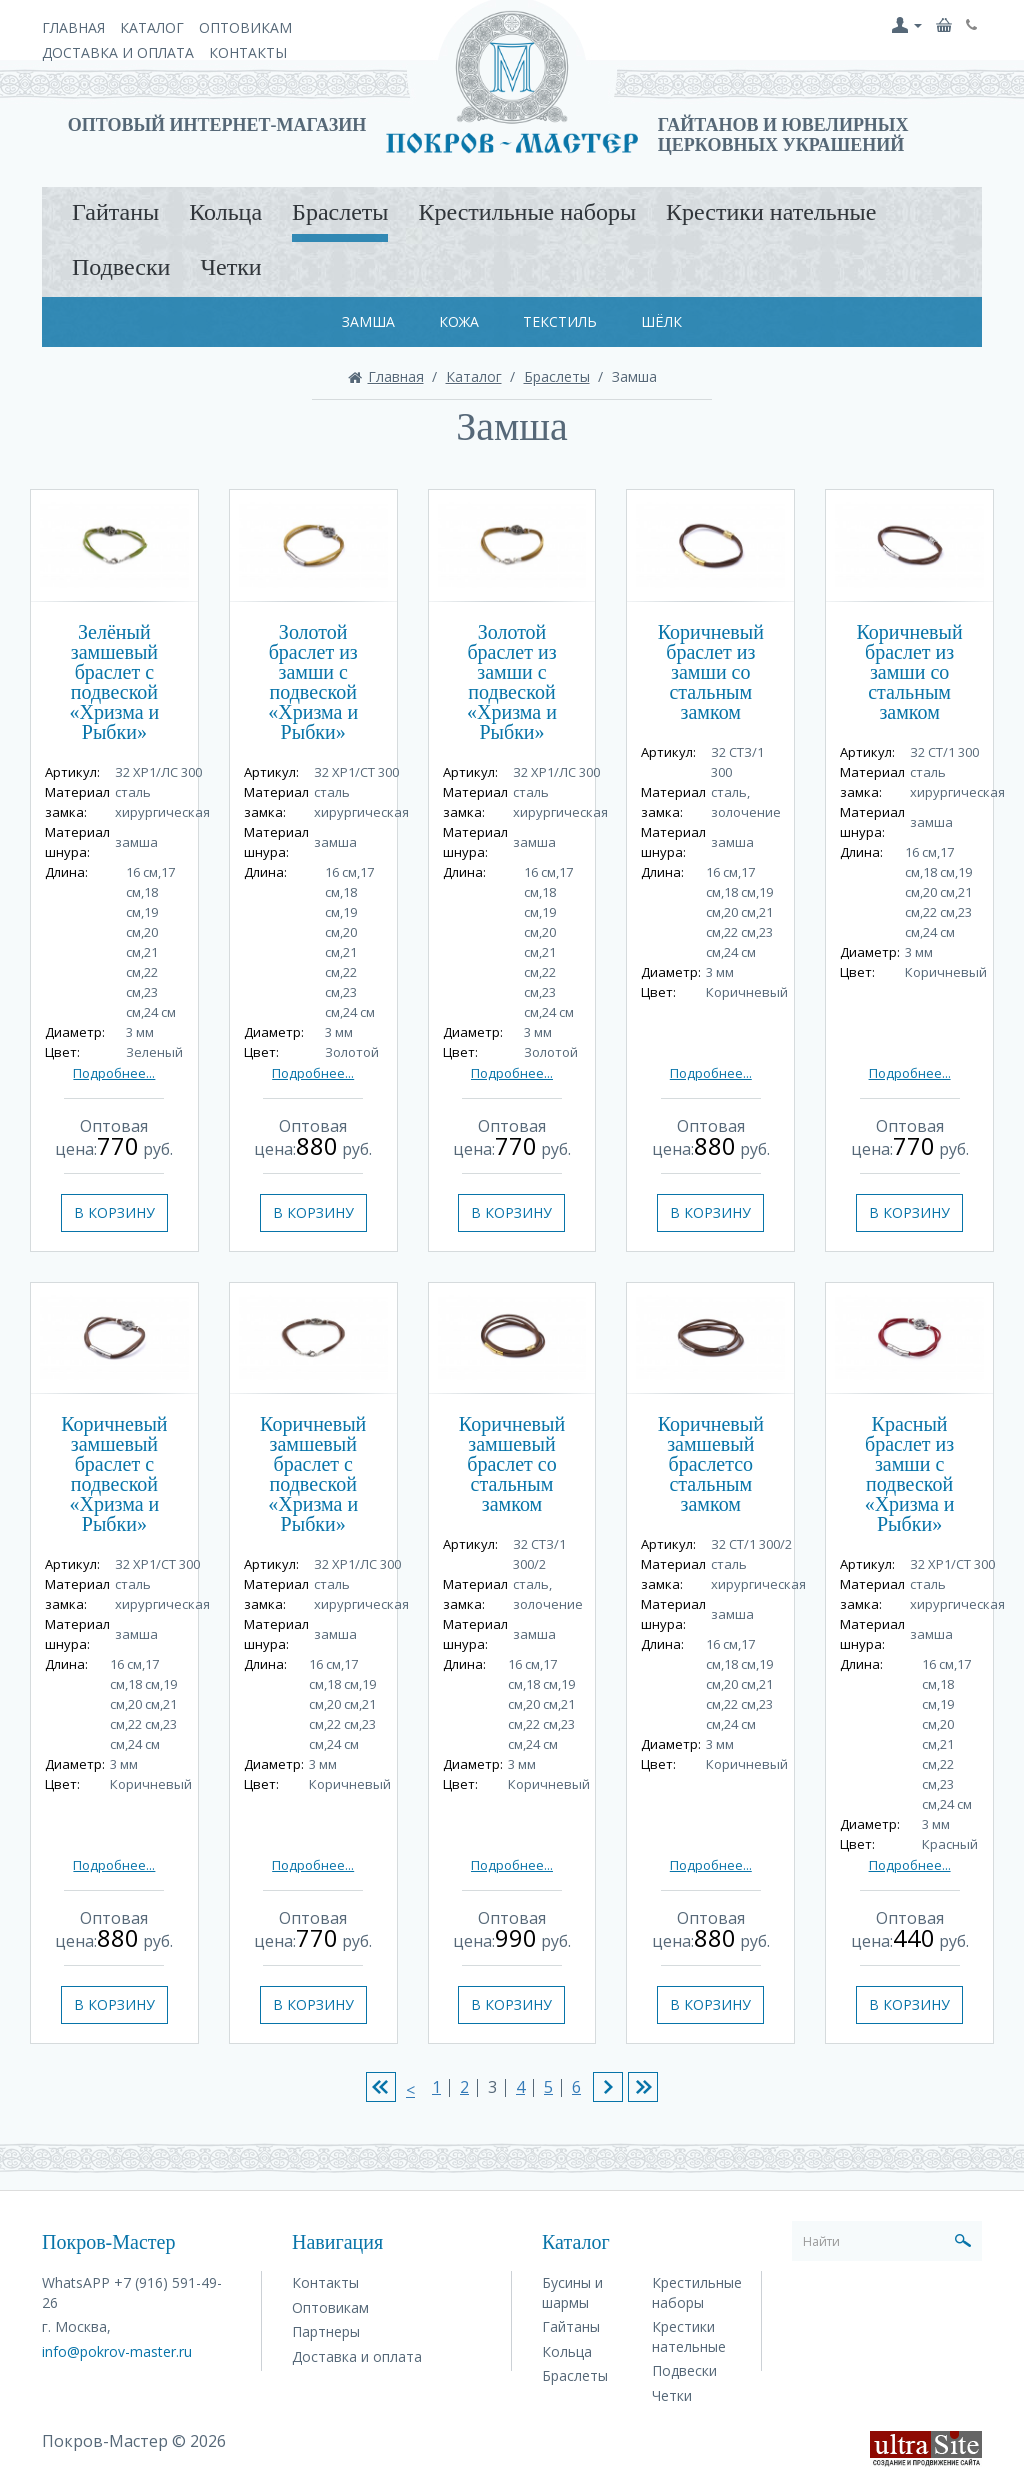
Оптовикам (245, 27)
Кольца (225, 212)
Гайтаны (115, 212)
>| (643, 2087)
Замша (368, 321)
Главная (73, 27)
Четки (230, 267)
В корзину (114, 1212)
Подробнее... (114, 1073)
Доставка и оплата (118, 52)
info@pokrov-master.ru (117, 2351)
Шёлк (661, 321)
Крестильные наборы (527, 212)
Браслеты (340, 212)
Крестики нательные (771, 212)
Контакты (248, 52)
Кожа (459, 321)
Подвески (121, 267)
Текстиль (560, 321)
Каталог (152, 27)
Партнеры (326, 2331)
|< (381, 2087)
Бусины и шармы (572, 2292)
